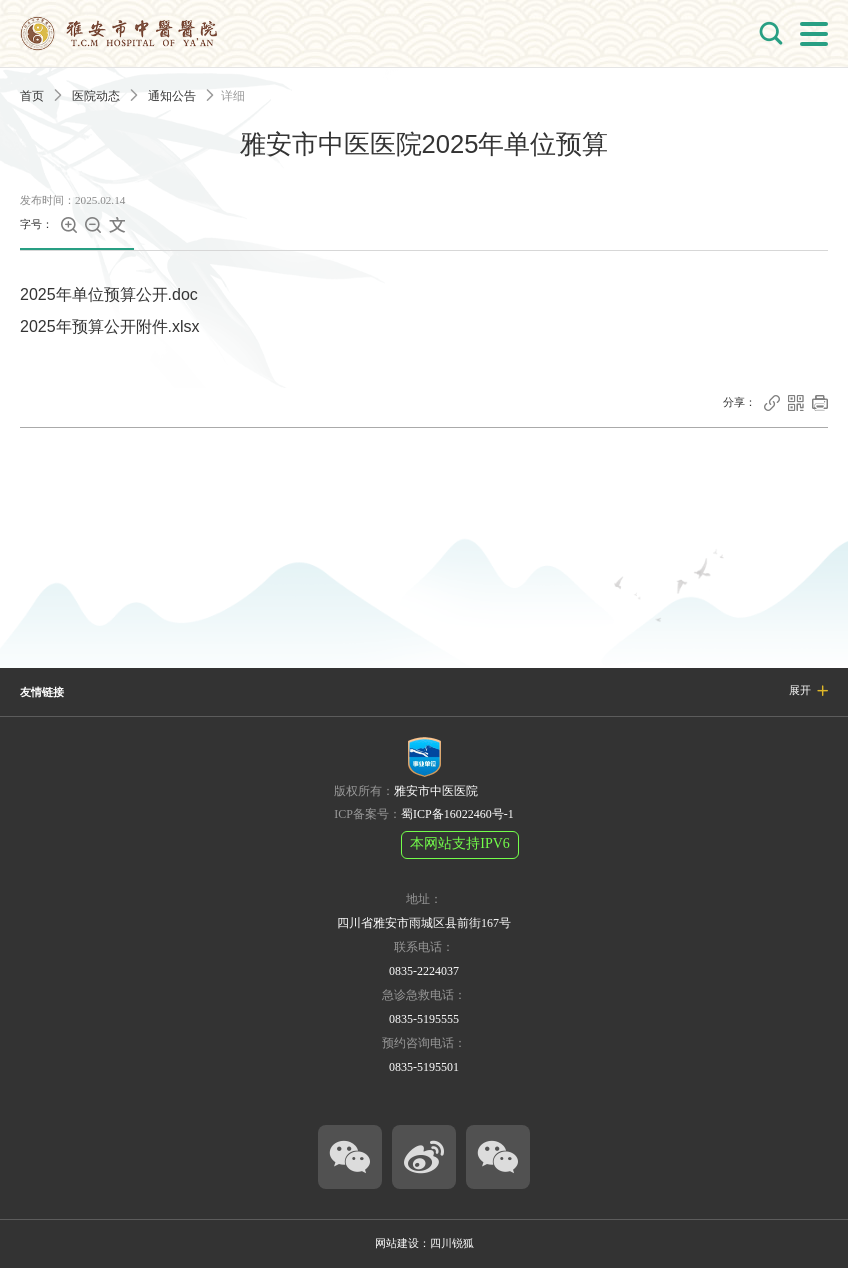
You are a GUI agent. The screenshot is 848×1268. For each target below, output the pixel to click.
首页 (32, 96)
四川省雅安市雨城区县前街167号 (424, 923)
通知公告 (172, 96)
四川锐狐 (452, 1243)
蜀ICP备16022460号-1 (457, 814)
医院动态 (96, 96)
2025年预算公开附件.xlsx (110, 326)
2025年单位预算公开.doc (109, 294)
